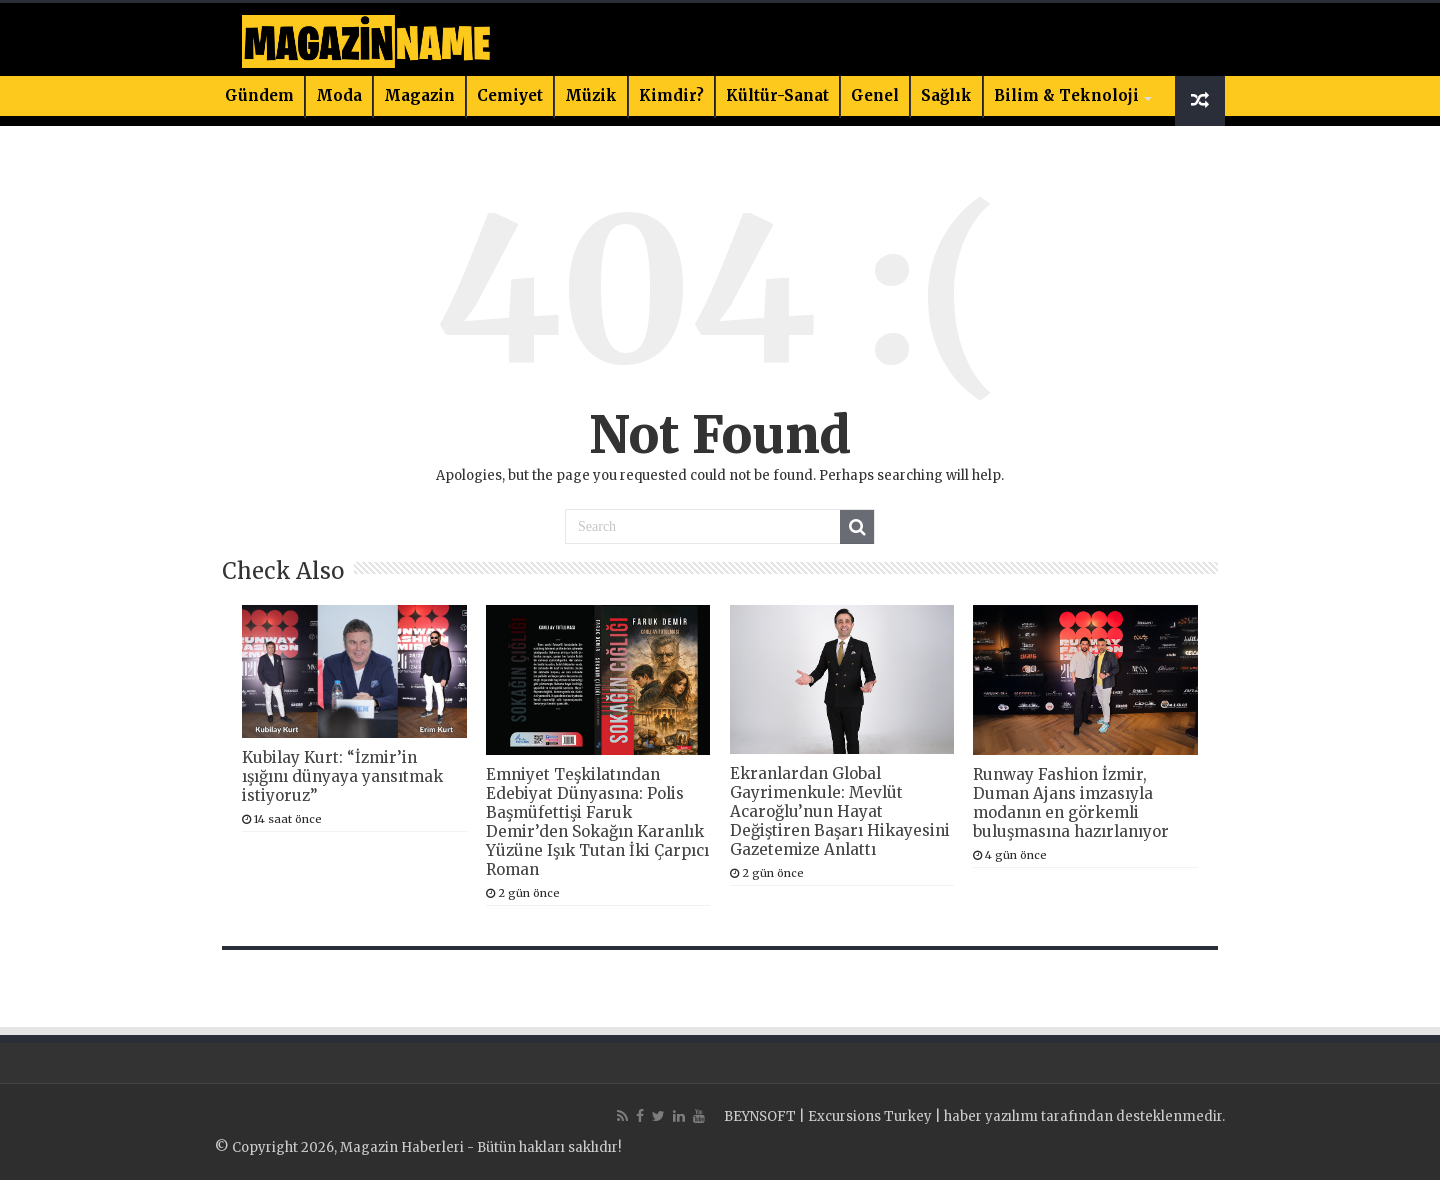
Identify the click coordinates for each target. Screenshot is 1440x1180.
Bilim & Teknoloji (1066, 95)
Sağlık (946, 95)
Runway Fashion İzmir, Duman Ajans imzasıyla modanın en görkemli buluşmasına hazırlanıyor (1071, 803)
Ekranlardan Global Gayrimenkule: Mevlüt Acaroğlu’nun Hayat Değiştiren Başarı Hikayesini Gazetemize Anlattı (840, 811)
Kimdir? (671, 95)
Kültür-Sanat (777, 95)
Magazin (419, 95)
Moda (339, 95)
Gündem (259, 95)
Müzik (591, 95)
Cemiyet (510, 95)
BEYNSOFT (760, 1116)
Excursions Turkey (870, 1116)
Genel (875, 95)
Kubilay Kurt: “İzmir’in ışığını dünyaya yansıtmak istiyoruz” (342, 776)
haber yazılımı (991, 1116)
